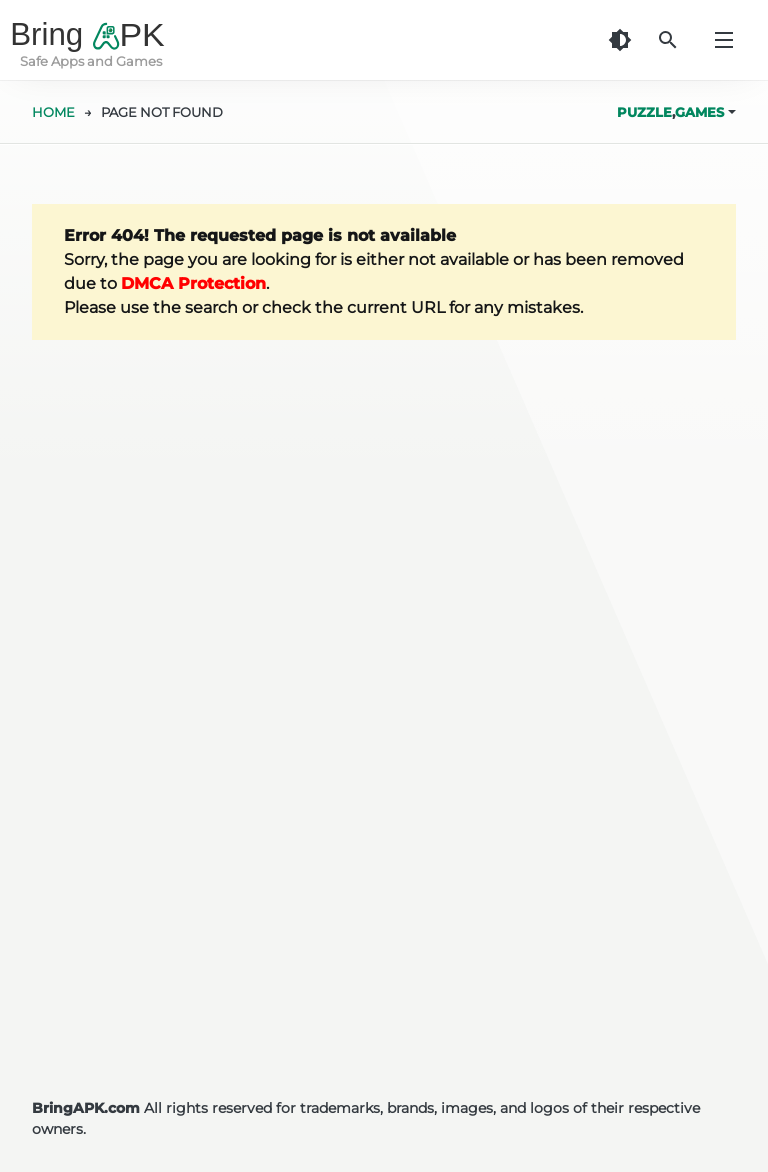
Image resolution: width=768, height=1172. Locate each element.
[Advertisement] (384, 886)
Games (699, 112)
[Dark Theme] (620, 40)
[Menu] (724, 40)
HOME (53, 112)
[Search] (668, 40)
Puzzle (644, 112)
